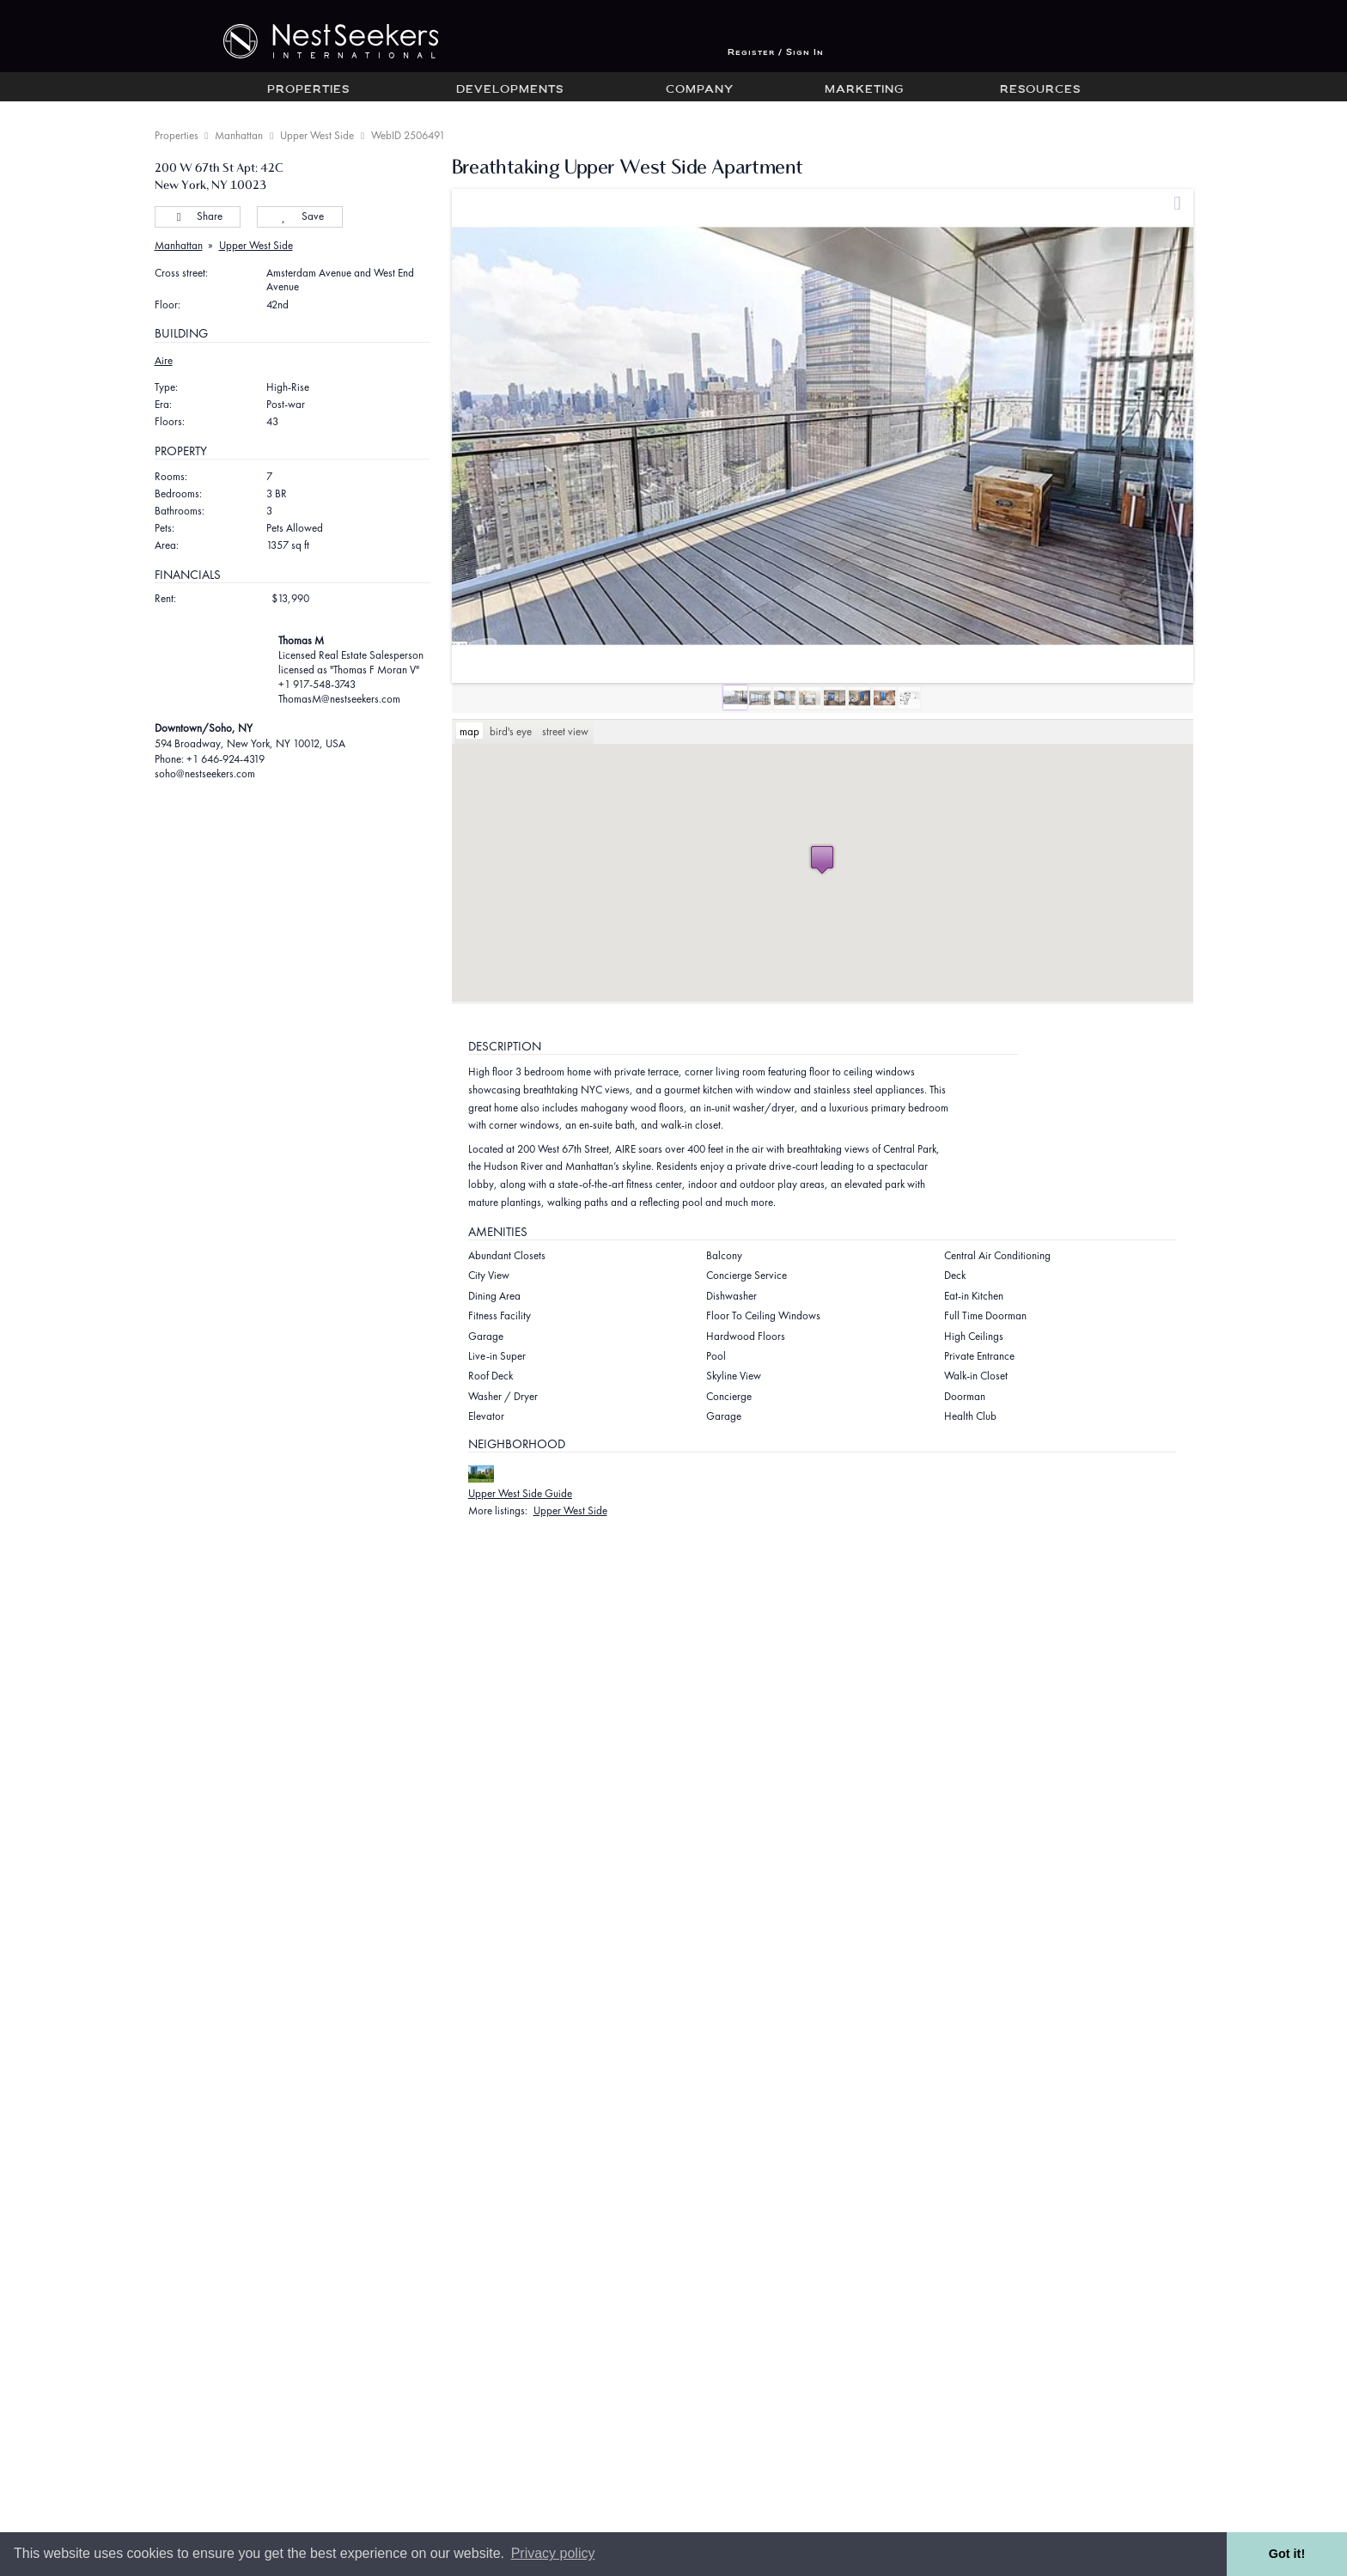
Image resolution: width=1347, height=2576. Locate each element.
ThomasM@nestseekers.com (339, 698)
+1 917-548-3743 (317, 684)
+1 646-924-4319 (225, 759)
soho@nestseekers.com (205, 773)
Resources (1040, 90)
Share (197, 216)
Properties (308, 90)
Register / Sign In (776, 53)
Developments (510, 90)
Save (299, 216)
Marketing (864, 90)
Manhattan (239, 135)
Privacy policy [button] (553, 2553)
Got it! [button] (1287, 2554)
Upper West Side (317, 135)
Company (700, 90)
